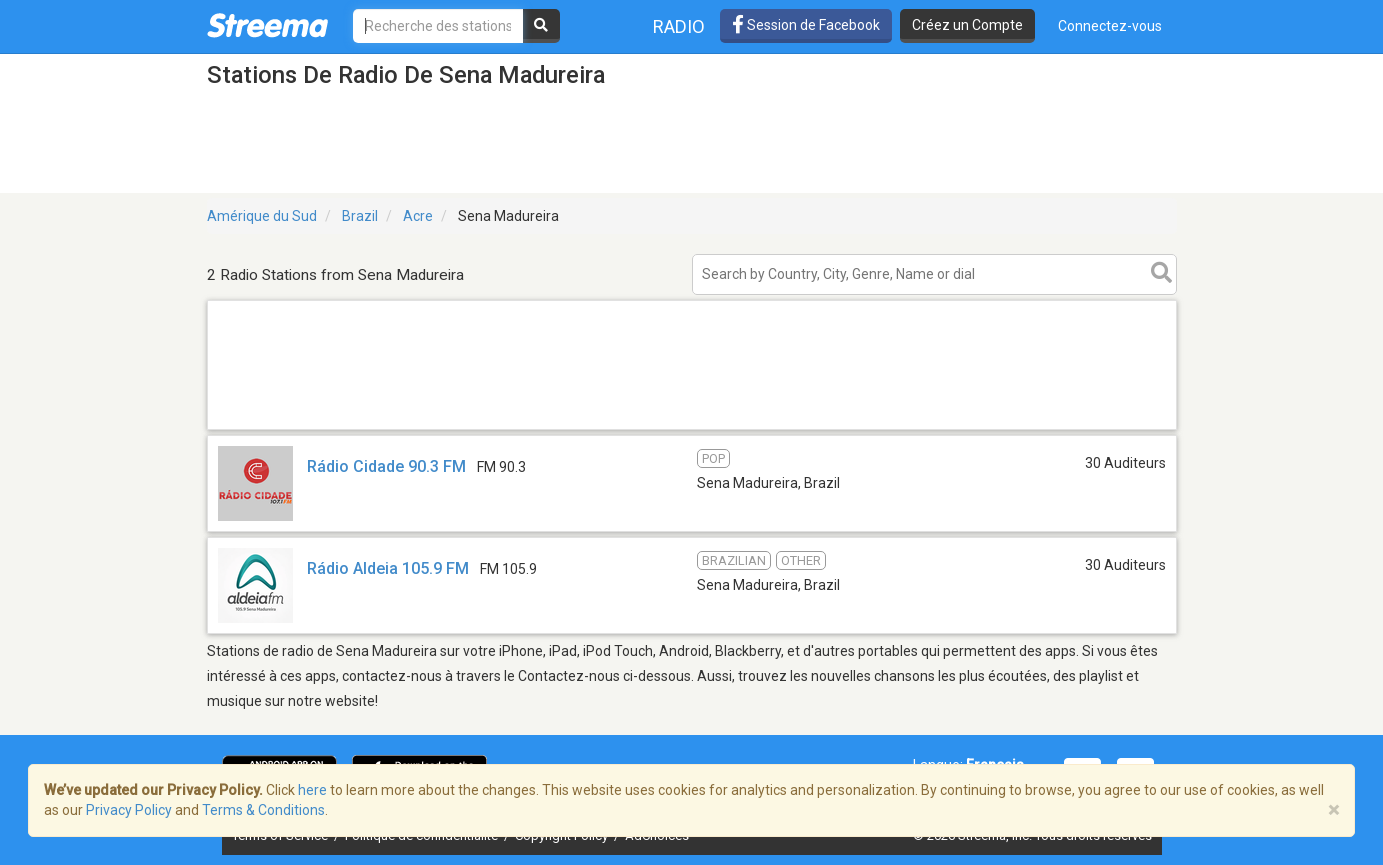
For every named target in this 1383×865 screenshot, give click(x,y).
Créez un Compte (967, 25)
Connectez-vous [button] (1110, 26)
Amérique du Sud (262, 216)
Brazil (360, 216)
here (312, 790)
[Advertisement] (692, 428)
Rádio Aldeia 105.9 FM (388, 568)
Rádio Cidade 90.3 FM (386, 466)
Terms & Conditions (263, 810)
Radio (679, 26)
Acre (418, 216)
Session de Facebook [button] (806, 25)
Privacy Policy (129, 810)
